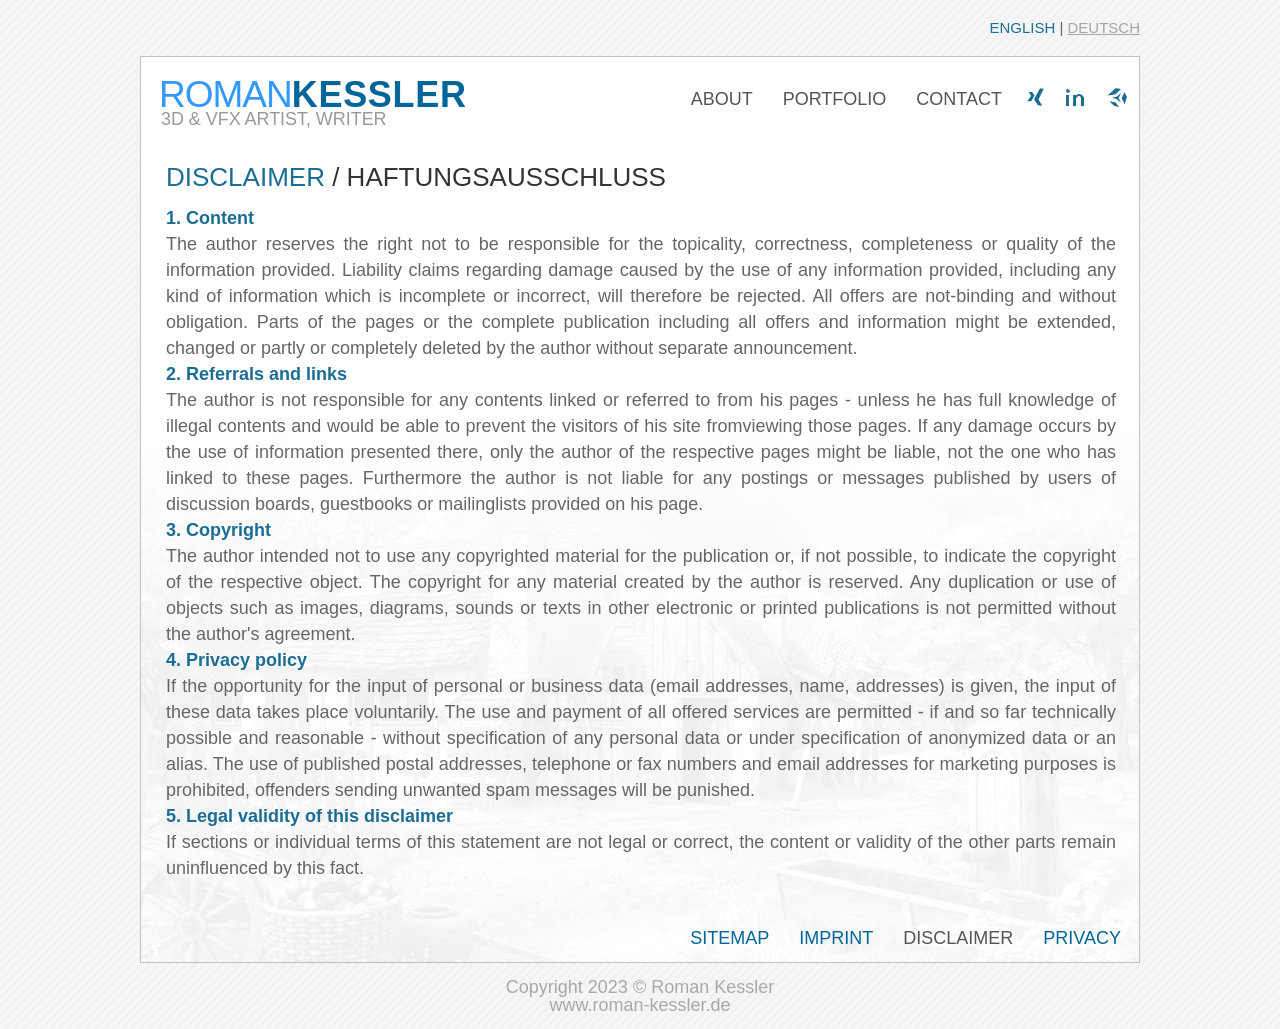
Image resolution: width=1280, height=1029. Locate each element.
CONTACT (959, 99)
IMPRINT (836, 938)
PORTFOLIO (835, 99)
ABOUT (722, 99)
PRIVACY (1082, 938)
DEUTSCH (1103, 27)
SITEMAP (729, 938)
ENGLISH (1022, 27)
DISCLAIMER (958, 938)
